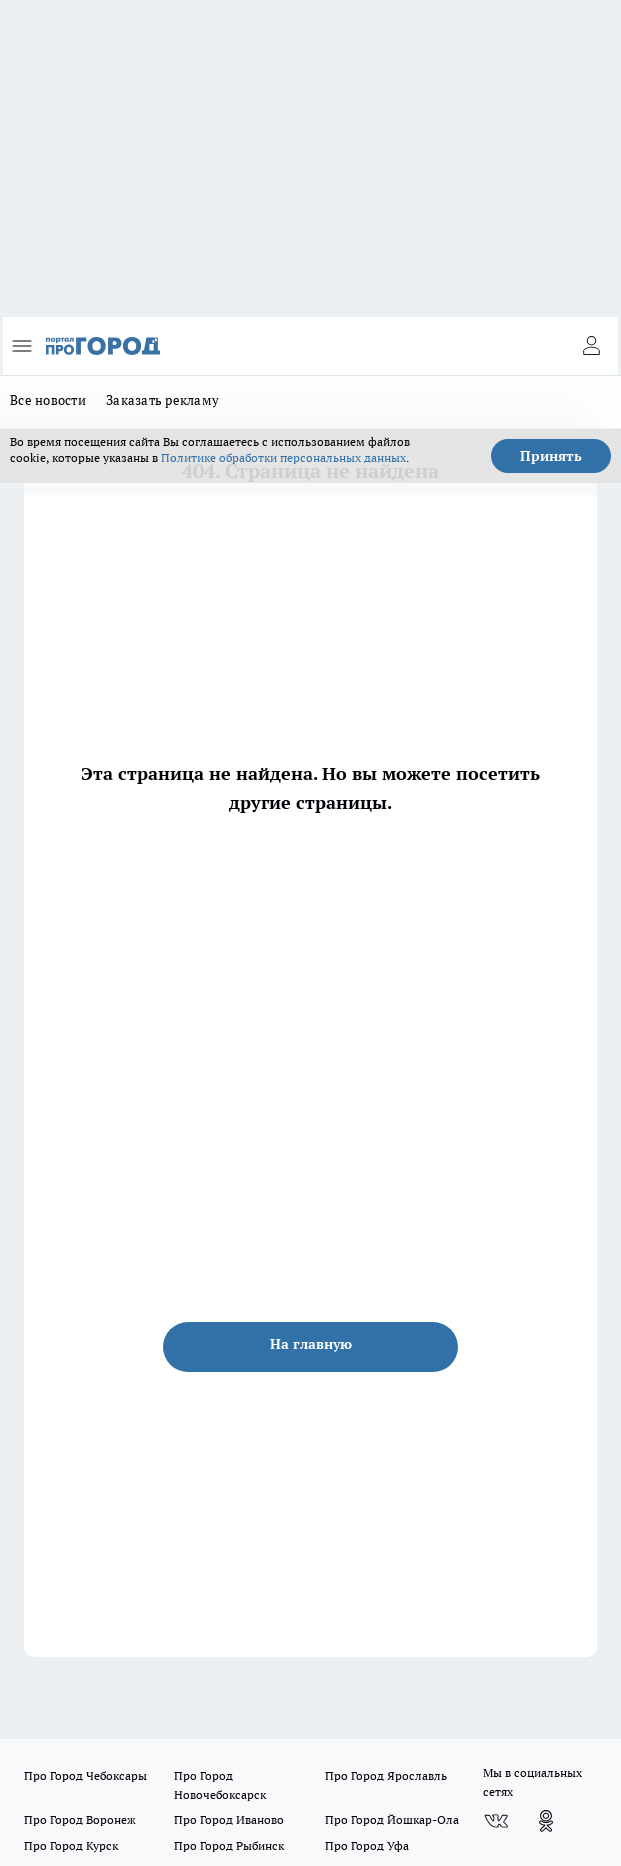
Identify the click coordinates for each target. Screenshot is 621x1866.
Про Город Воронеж (80, 1819)
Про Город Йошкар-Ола (392, 1819)
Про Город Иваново (229, 1819)
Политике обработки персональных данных (283, 457)
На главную (311, 1344)
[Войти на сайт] (591, 346)
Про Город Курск (71, 1845)
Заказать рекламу (162, 400)
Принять (551, 456)
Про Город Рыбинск (229, 1845)
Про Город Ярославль (386, 1775)
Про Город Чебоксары (85, 1775)
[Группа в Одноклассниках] (546, 1821)
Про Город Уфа (367, 1845)
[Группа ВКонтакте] (496, 1821)
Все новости (48, 400)
